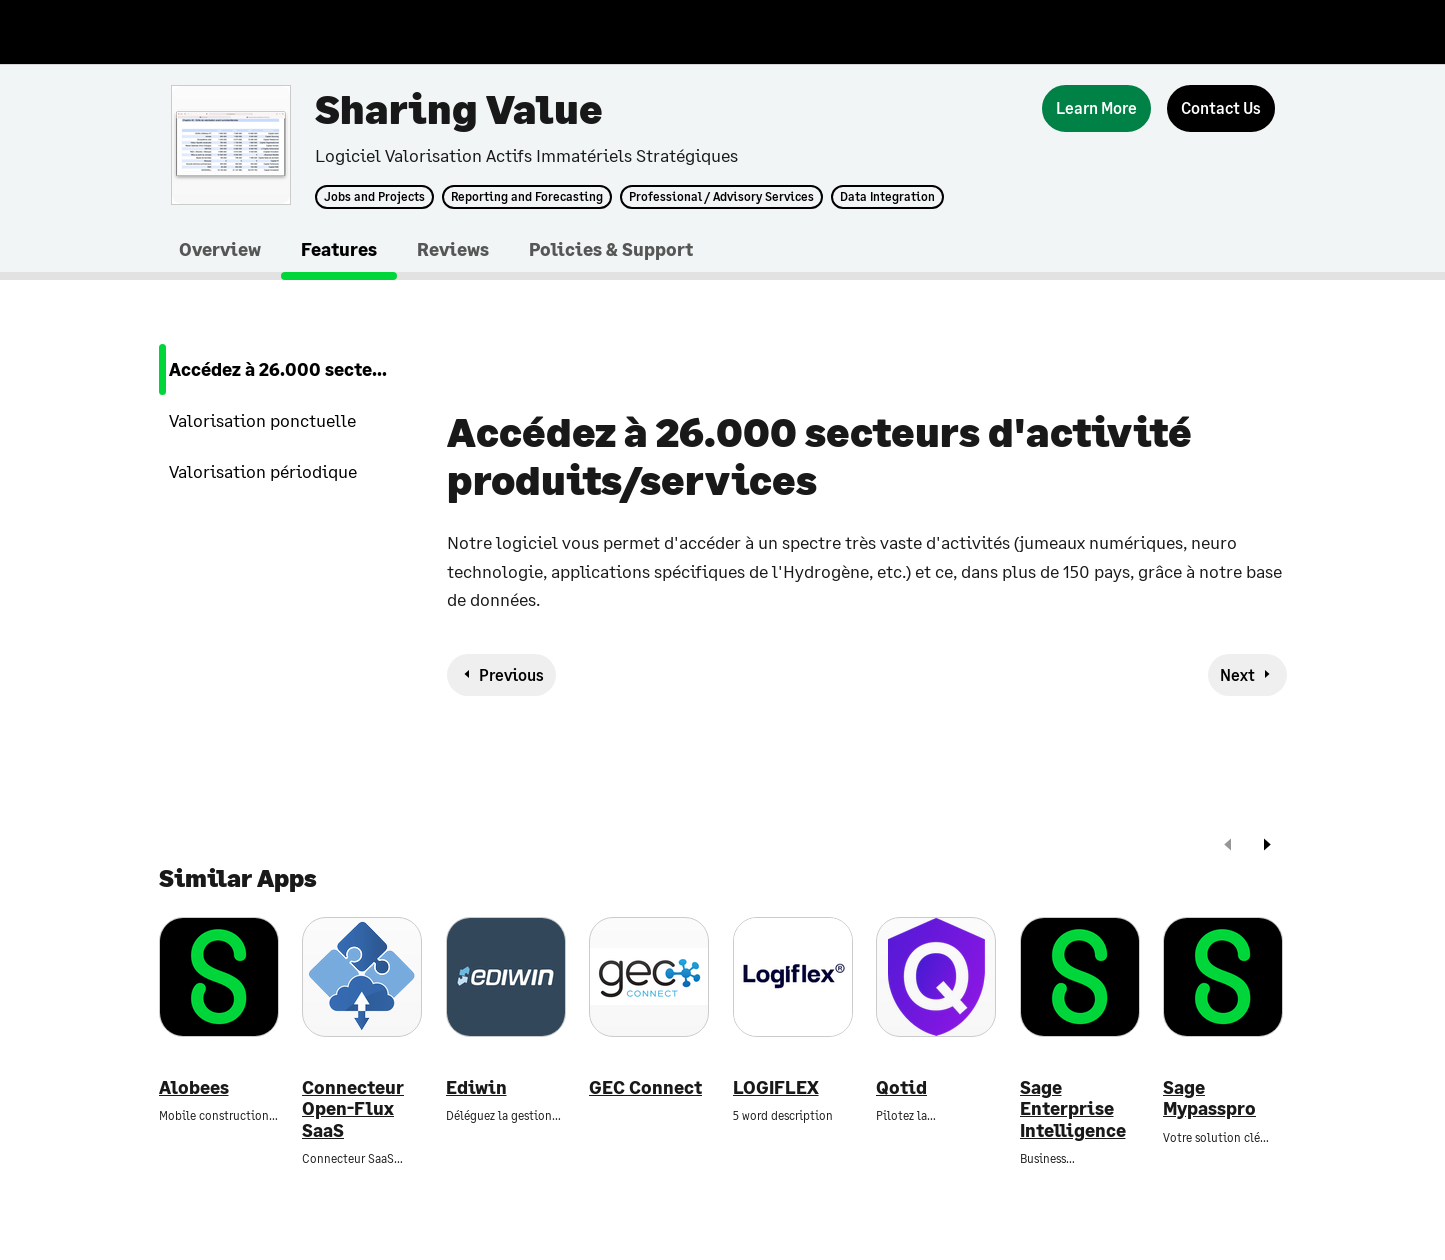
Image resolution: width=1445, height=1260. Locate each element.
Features (339, 249)
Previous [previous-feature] (511, 674)
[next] (1267, 846)
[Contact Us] (1221, 108)
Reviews (453, 249)
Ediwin (476, 1087)
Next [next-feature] (1237, 674)
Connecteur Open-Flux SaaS (353, 1109)
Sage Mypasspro (1209, 1098)
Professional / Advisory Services (721, 197)
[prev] (1228, 846)
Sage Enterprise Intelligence (1073, 1109)
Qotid (901, 1087)
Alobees (194, 1087)
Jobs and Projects (374, 197)
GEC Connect (645, 1087)
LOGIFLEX (776, 1087)
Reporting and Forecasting (527, 197)
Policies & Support (611, 249)
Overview (220, 249)
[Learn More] (1096, 108)
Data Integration (887, 197)
